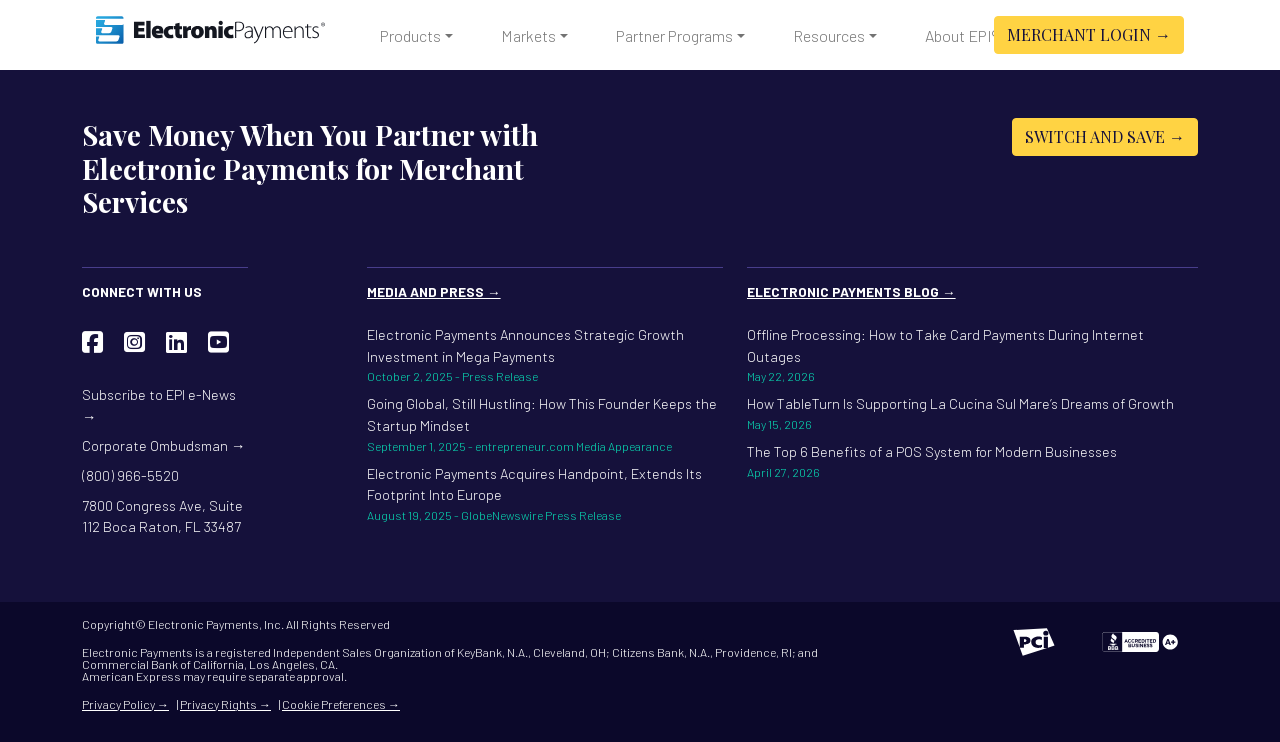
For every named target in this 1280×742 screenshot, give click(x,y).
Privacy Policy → (125, 704)
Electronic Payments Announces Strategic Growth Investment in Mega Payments (545, 355)
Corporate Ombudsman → (163, 445)
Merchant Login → (1089, 34)
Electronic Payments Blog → (851, 291)
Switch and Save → (1105, 136)
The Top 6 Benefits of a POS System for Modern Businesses (972, 462)
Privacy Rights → (225, 704)
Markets (528, 35)
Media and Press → (434, 291)
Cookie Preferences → (341, 704)
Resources (829, 35)
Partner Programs (674, 35)
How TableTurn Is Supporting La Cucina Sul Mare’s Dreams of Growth (972, 414)
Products (410, 35)
